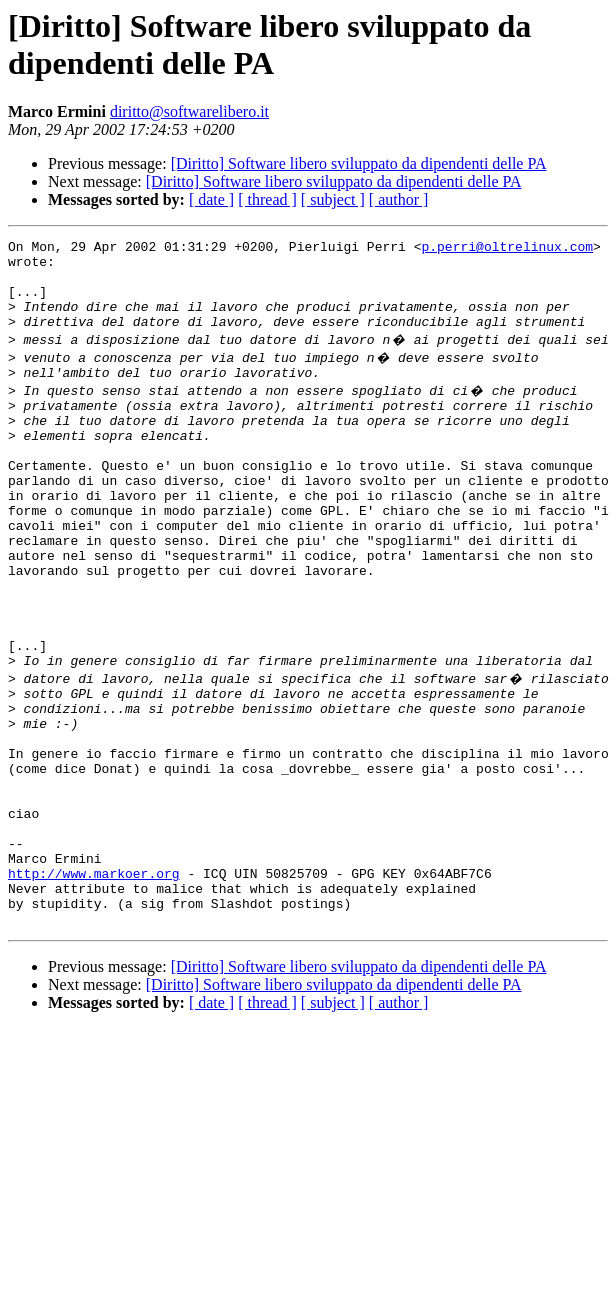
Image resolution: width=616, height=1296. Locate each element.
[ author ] (399, 199)
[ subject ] (333, 199)
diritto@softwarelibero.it (189, 111)
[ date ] (211, 199)
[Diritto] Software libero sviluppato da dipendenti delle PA (359, 163)
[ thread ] (267, 199)
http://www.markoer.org (94, 987)
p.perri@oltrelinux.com (507, 249)
